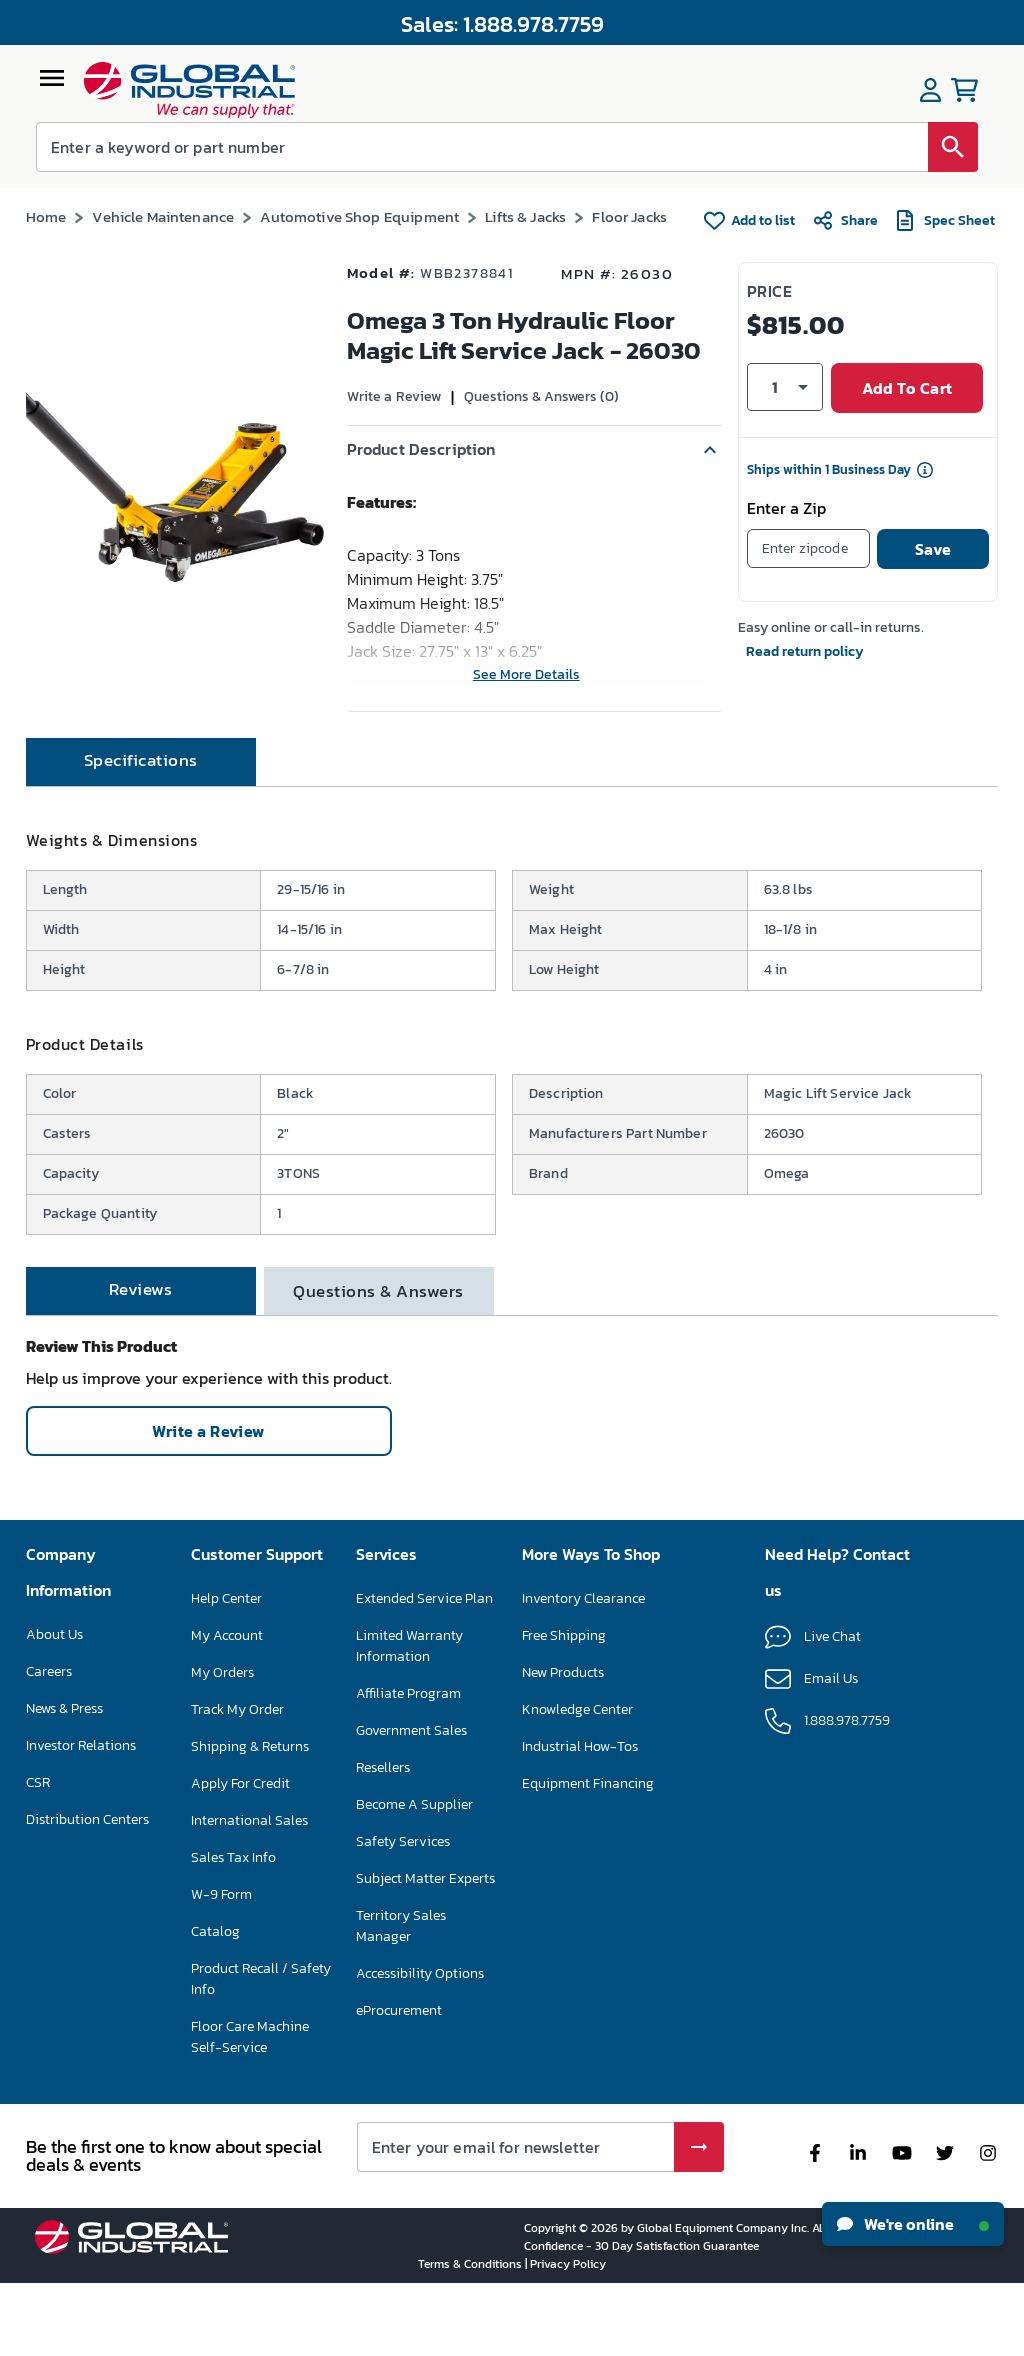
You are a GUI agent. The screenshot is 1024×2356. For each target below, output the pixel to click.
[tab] (141, 834)
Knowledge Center (577, 1781)
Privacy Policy (568, 2336)
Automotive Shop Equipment (359, 216)
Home (46, 216)
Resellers (383, 1839)
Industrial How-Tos (580, 1818)
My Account (227, 1707)
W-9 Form (221, 1966)
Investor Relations (81, 1817)
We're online (913, 2224)
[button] (534, 450)
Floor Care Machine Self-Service (250, 2109)
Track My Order (237, 1781)
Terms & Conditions (471, 2336)
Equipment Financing (588, 1855)
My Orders (222, 1744)
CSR (38, 1854)
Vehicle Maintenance (163, 216)
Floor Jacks (629, 216)
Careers (49, 1743)
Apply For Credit (240, 1855)
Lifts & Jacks (525, 216)
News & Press (64, 1780)
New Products (563, 1744)
